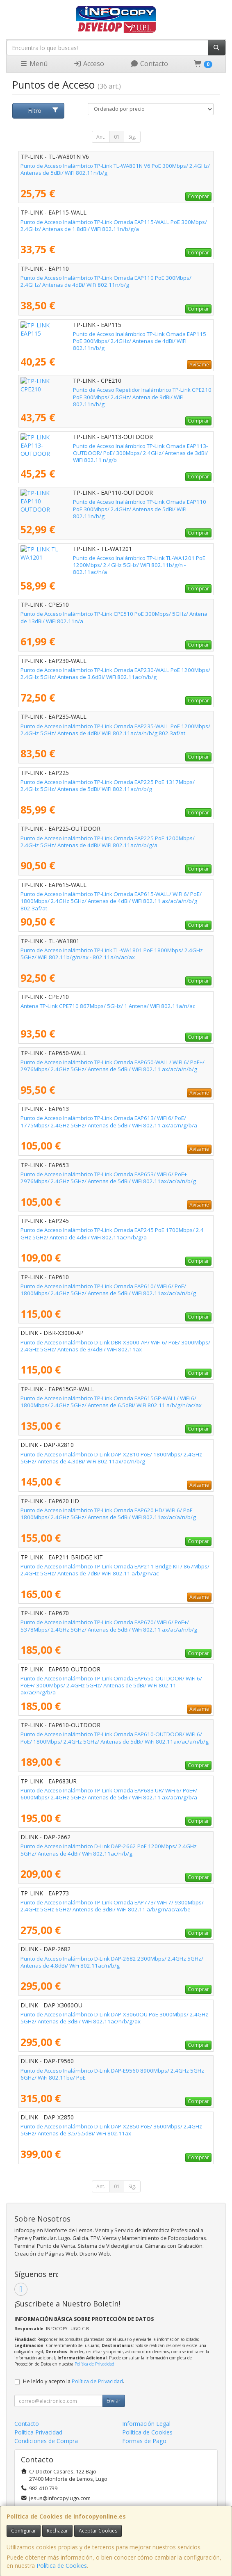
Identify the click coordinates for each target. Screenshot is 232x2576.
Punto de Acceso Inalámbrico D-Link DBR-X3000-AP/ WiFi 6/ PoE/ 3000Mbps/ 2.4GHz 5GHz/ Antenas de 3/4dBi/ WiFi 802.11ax (115, 1346)
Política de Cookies (61, 2565)
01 (117, 136)
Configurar (23, 2530)
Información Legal (146, 2423)
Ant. (100, 136)
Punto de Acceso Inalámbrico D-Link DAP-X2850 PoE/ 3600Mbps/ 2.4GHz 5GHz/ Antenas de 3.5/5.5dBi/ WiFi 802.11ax (111, 2130)
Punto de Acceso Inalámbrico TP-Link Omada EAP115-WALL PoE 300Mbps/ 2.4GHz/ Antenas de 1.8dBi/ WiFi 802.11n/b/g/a (113, 225)
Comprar (198, 196)
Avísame (199, 364)
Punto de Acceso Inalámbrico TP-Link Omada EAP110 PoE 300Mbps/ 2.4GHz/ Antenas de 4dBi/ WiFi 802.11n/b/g (105, 281)
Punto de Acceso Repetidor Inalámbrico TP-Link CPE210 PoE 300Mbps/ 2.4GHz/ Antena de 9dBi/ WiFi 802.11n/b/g (108, 393)
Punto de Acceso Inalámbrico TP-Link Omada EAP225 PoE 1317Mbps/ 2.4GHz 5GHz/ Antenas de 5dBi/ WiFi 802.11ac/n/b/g (107, 785)
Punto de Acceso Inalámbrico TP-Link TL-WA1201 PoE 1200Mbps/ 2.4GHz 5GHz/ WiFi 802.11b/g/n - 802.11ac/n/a (111, 561)
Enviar (114, 2400)
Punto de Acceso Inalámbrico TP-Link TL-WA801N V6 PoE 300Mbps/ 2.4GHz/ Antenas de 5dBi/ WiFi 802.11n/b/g (115, 169)
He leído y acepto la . (73, 2381)
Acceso (88, 63)
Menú (34, 63)
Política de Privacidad (94, 2364)
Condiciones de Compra (46, 2441)
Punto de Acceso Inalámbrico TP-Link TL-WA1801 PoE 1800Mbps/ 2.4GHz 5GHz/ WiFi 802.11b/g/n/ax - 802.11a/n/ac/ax (111, 953)
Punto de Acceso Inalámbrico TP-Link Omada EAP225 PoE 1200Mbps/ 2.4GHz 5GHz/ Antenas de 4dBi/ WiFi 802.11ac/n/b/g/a (107, 841)
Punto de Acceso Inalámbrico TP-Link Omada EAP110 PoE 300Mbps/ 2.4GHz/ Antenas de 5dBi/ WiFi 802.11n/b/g (105, 505)
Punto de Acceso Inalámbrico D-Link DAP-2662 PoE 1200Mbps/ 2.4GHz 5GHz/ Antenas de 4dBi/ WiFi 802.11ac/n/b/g (108, 1849)
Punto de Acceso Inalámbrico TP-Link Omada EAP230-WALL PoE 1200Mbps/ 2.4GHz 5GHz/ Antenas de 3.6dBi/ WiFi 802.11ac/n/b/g (115, 673)
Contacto (149, 63)
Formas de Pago (144, 2441)
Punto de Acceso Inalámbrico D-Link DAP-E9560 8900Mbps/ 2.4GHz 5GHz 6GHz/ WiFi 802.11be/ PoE (112, 2074)
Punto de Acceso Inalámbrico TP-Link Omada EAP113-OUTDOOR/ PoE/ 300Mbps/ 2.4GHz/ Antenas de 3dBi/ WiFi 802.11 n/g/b (108, 449)
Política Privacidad (38, 2432)
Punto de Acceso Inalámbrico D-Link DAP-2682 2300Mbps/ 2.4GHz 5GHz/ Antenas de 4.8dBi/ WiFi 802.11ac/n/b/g (111, 1962)
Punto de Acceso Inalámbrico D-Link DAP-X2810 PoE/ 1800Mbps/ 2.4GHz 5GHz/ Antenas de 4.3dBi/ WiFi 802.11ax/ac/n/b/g (111, 1458)
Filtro (43, 110)
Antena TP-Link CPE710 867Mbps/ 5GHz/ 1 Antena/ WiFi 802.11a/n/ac (107, 1006)
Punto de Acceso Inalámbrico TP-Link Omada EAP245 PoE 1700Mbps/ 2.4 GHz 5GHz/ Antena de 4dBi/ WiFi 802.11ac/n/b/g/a (112, 1233)
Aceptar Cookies (98, 2530)
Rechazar (57, 2530)
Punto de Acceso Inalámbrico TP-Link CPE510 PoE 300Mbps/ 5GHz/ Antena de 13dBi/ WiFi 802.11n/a (113, 617)
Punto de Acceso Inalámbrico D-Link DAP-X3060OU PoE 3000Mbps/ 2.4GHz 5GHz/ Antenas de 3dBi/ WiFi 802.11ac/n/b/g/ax (114, 2018)
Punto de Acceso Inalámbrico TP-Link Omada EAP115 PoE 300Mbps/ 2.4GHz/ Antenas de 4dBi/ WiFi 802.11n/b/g (105, 337)
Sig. (132, 136)
